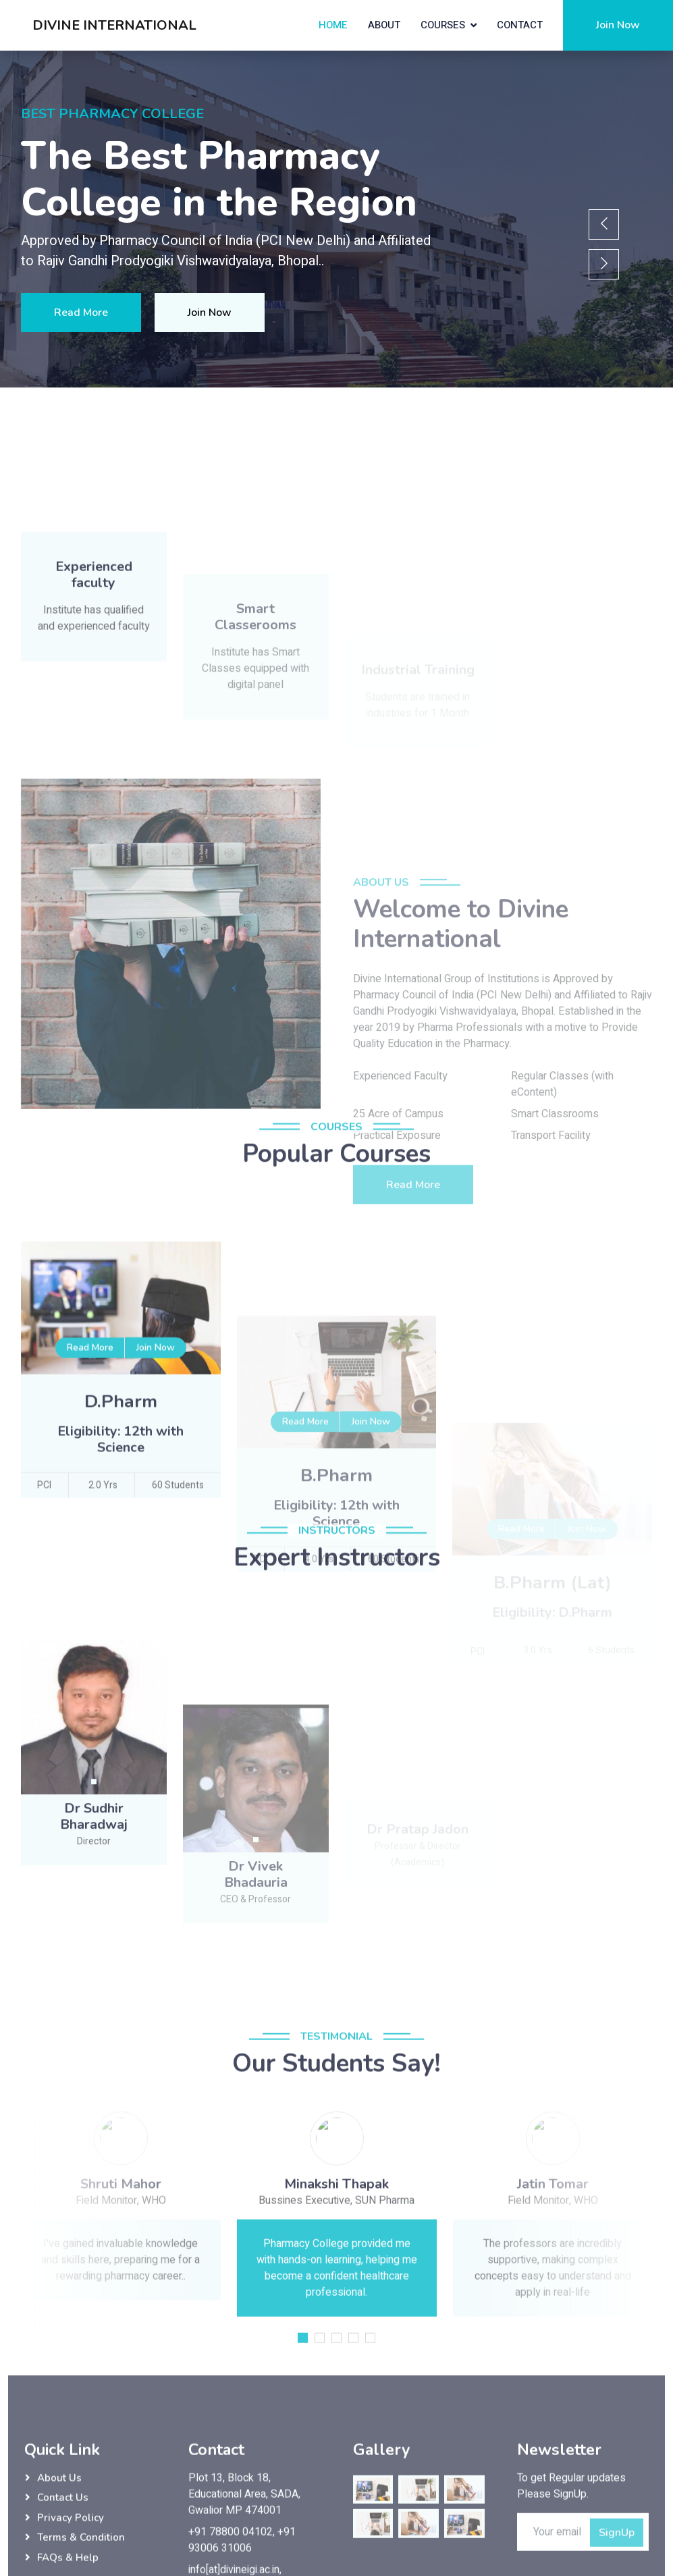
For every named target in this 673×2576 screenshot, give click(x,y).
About (384, 25)
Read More (81, 312)
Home (333, 25)
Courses (443, 25)
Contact (520, 25)
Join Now (618, 25)
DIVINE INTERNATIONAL (114, 25)
